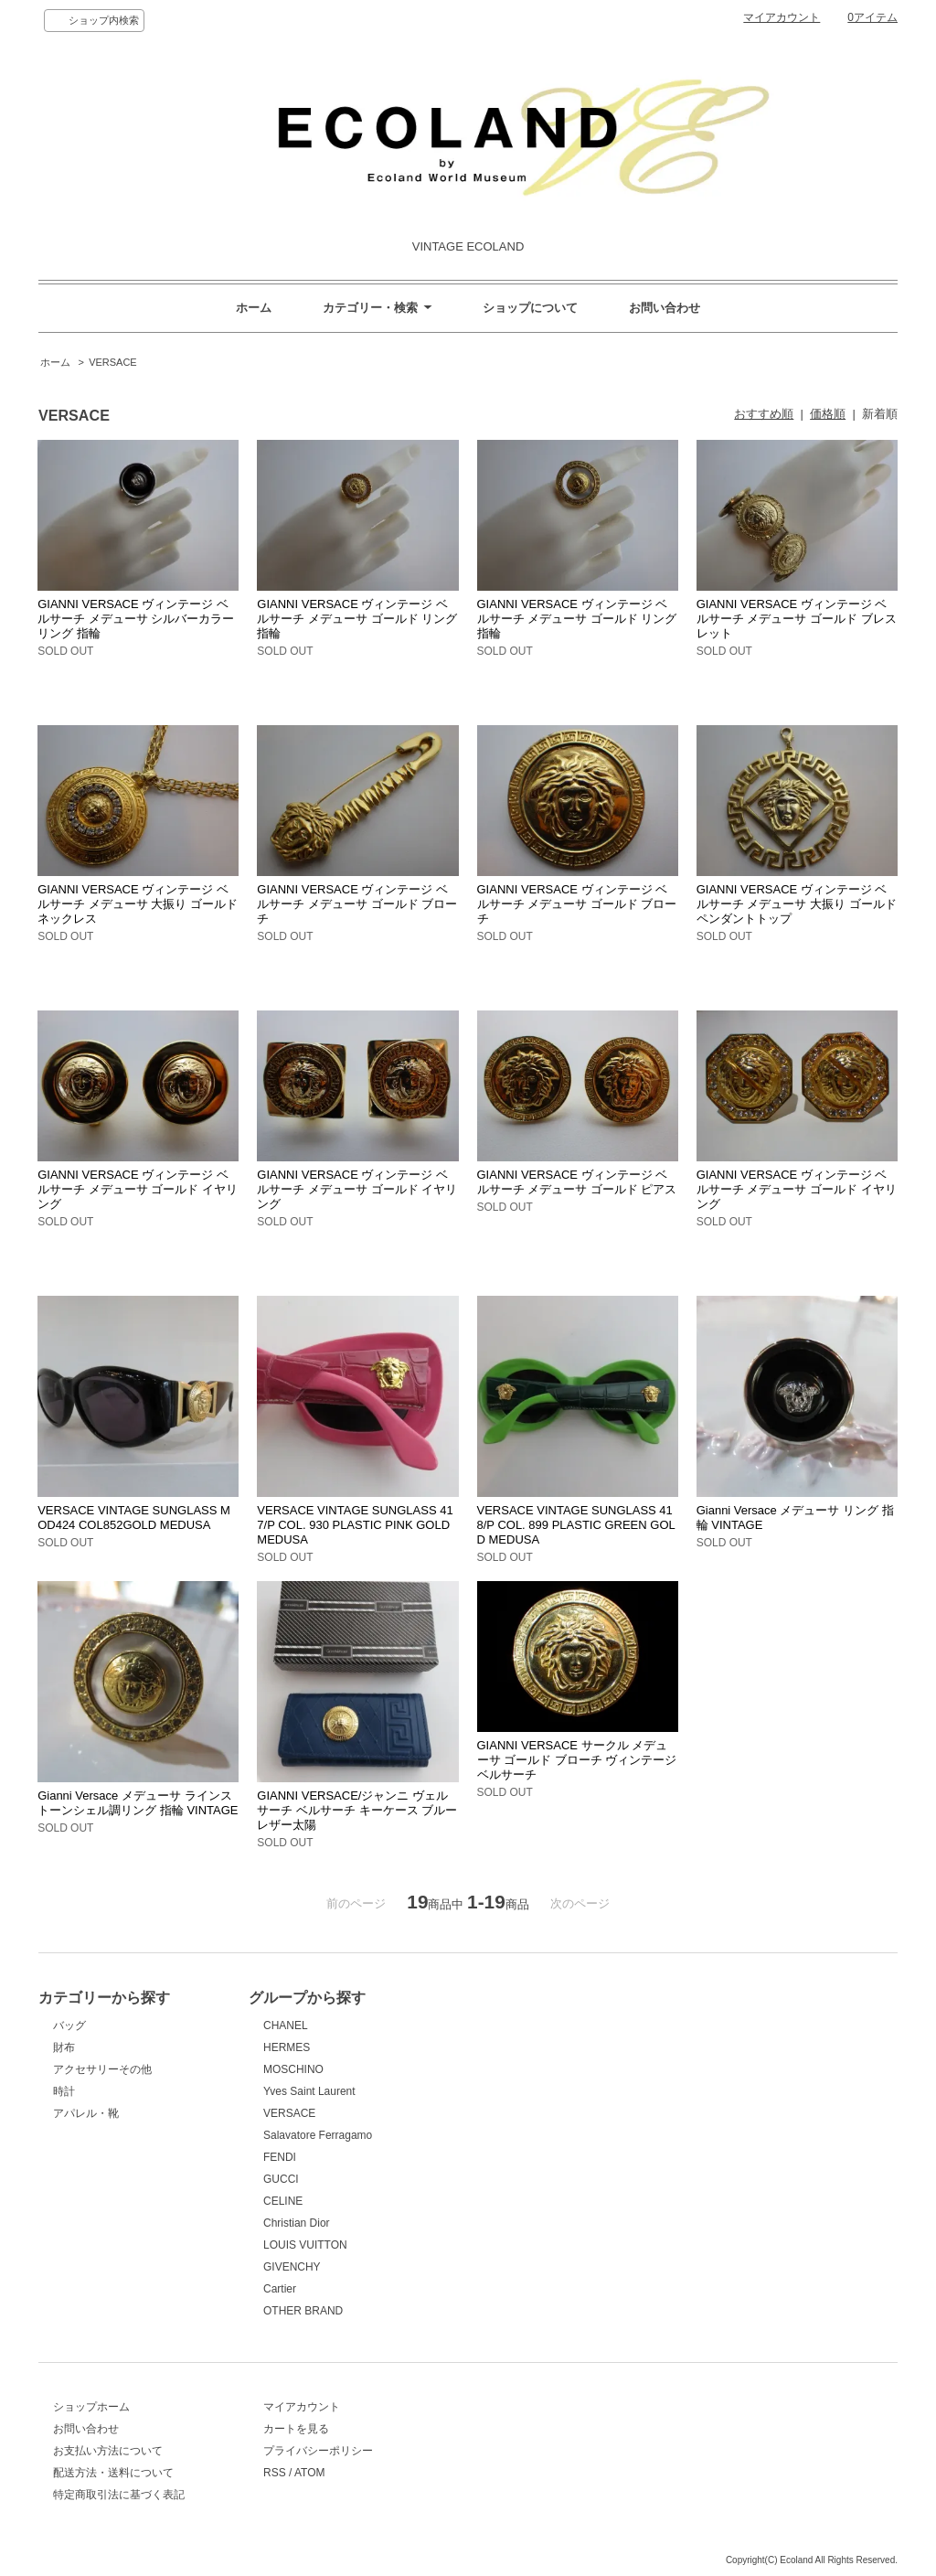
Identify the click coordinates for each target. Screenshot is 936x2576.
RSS (274, 2472)
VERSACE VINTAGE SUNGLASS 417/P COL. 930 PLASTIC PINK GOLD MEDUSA (354, 1524)
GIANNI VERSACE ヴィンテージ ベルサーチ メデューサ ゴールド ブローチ (357, 903)
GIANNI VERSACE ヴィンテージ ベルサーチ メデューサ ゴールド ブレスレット (797, 618)
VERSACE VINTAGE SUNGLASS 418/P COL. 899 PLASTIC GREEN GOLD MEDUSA (576, 1524)
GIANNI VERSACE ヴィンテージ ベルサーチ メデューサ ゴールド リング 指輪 (357, 618)
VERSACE (113, 362)
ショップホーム (91, 2406)
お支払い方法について (108, 2450)
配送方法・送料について (113, 2472)
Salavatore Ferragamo (317, 2135)
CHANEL (285, 2025)
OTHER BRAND (303, 2310)
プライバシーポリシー (318, 2450)
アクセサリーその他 (102, 2069)
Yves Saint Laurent (309, 2091)
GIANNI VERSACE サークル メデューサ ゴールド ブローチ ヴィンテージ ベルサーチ (577, 1759)
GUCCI (281, 2179)
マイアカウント (781, 17)
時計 (64, 2091)
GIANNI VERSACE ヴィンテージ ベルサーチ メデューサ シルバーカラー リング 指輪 (135, 618)
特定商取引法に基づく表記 (119, 2494)
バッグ (69, 2025)
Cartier (279, 2288)
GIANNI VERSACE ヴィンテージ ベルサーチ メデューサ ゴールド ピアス (577, 1182)
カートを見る (296, 2428)
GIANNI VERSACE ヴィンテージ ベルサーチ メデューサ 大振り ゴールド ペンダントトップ (797, 903)
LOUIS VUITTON (305, 2245)
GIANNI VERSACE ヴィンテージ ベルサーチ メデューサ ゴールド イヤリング (137, 1189)
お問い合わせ (664, 308)
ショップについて (530, 308)
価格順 (828, 414)
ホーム (253, 308)
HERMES (286, 2047)
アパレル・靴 (86, 2113)
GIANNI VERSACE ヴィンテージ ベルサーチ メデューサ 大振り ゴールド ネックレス (137, 903)
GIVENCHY (292, 2267)
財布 (64, 2047)
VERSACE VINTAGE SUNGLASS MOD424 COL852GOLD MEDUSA (133, 1517)
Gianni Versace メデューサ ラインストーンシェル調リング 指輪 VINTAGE (137, 1803)
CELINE (283, 2201)
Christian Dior (296, 2223)
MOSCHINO (293, 2069)
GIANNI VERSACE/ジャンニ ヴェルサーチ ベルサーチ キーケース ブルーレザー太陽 (357, 1810)
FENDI (279, 2157)
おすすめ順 (763, 414)
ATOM (309, 2472)
